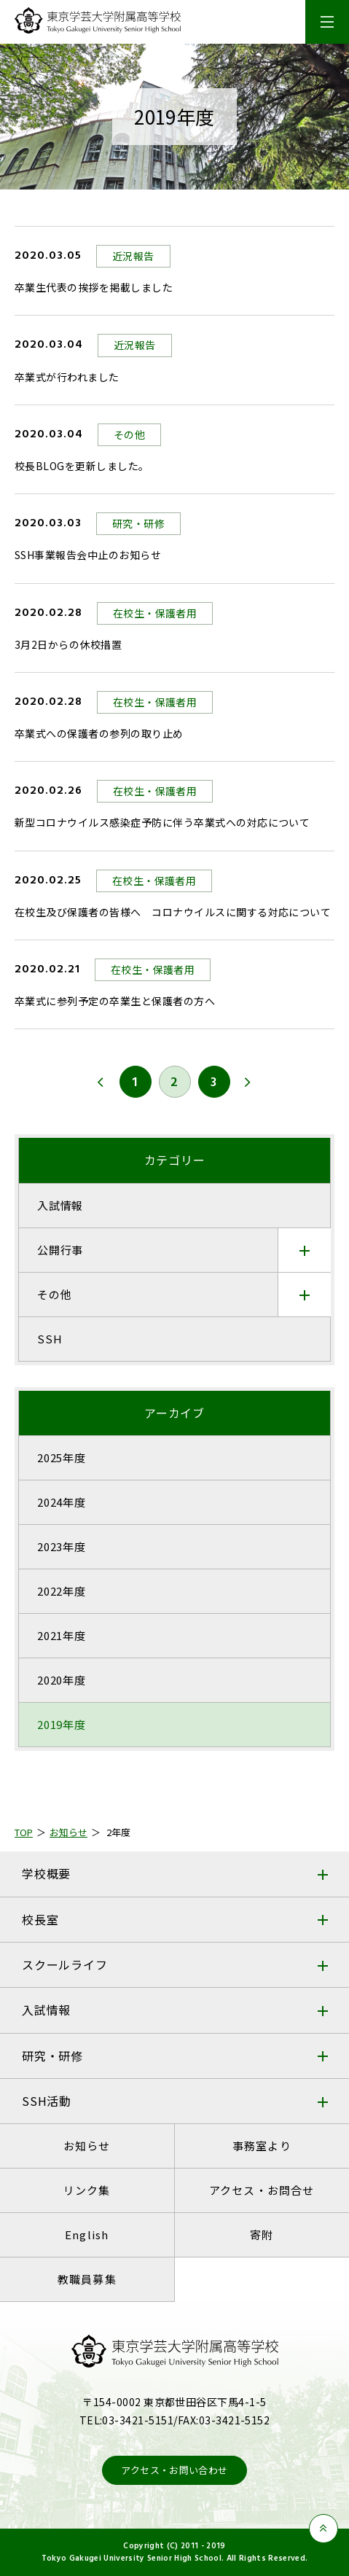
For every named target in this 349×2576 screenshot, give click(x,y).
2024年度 (61, 1502)
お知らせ (87, 2145)
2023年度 (61, 1546)
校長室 (40, 1919)
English (87, 2234)
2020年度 (61, 1679)
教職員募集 (87, 2279)
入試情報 (46, 2009)
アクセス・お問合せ (262, 2190)
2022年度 (61, 1591)
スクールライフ (65, 1964)
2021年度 (61, 1635)
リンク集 (87, 2190)
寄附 (261, 2234)
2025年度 (61, 1457)
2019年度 (61, 1724)
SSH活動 (46, 2100)
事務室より (261, 2145)
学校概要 (46, 1873)
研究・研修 (52, 2055)
